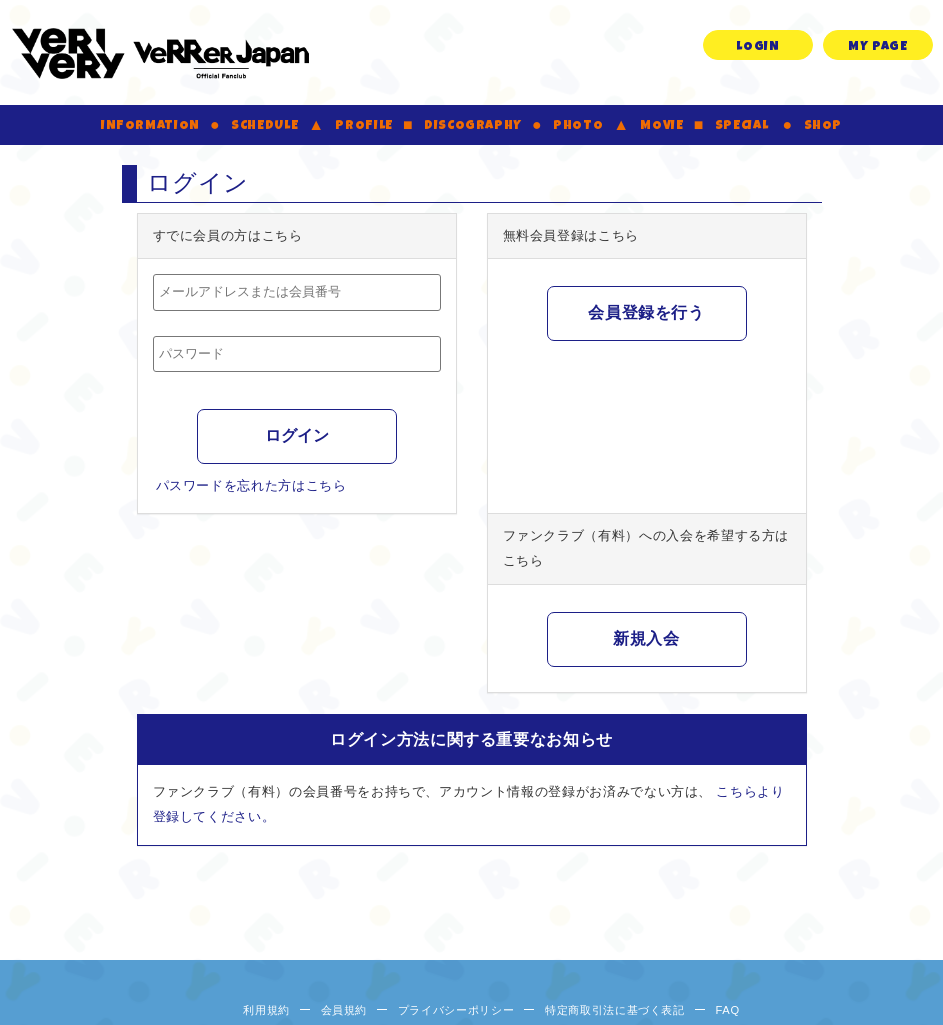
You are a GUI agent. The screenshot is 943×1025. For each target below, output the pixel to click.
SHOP (823, 126)
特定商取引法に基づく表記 (615, 1010)
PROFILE (364, 126)
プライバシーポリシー (456, 1010)
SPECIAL (742, 126)
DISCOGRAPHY (473, 126)
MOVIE (661, 126)
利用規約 (266, 1010)
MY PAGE (878, 47)
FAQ (727, 1010)
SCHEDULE (264, 126)
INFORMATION (150, 126)
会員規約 (344, 1010)
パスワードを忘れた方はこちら (251, 485)
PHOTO (578, 126)
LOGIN (757, 47)
